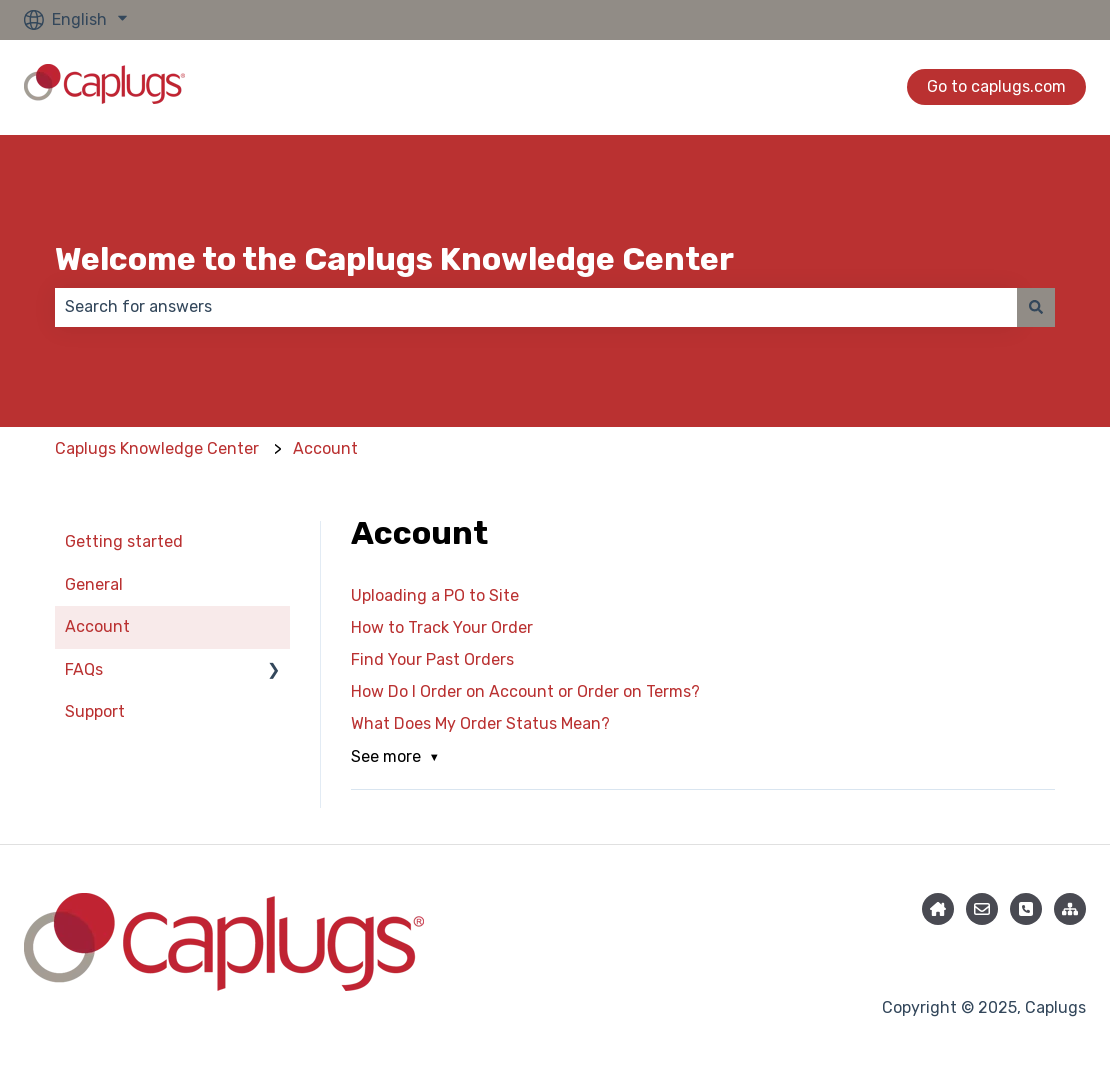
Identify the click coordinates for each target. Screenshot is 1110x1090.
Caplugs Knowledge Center (157, 448)
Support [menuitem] (95, 711)
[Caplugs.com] (1070, 909)
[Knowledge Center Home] (938, 909)
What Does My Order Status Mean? (480, 723)
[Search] (1036, 307)
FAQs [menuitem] (84, 669)
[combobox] (536, 307)
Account (325, 448)
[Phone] (1026, 909)
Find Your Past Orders (432, 659)
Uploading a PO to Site (435, 595)
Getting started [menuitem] (124, 541)
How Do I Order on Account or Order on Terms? (525, 691)
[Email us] (982, 909)
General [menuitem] (94, 584)
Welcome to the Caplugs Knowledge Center (394, 259)
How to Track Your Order (442, 627)
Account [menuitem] (97, 626)
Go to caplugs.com (996, 86)
